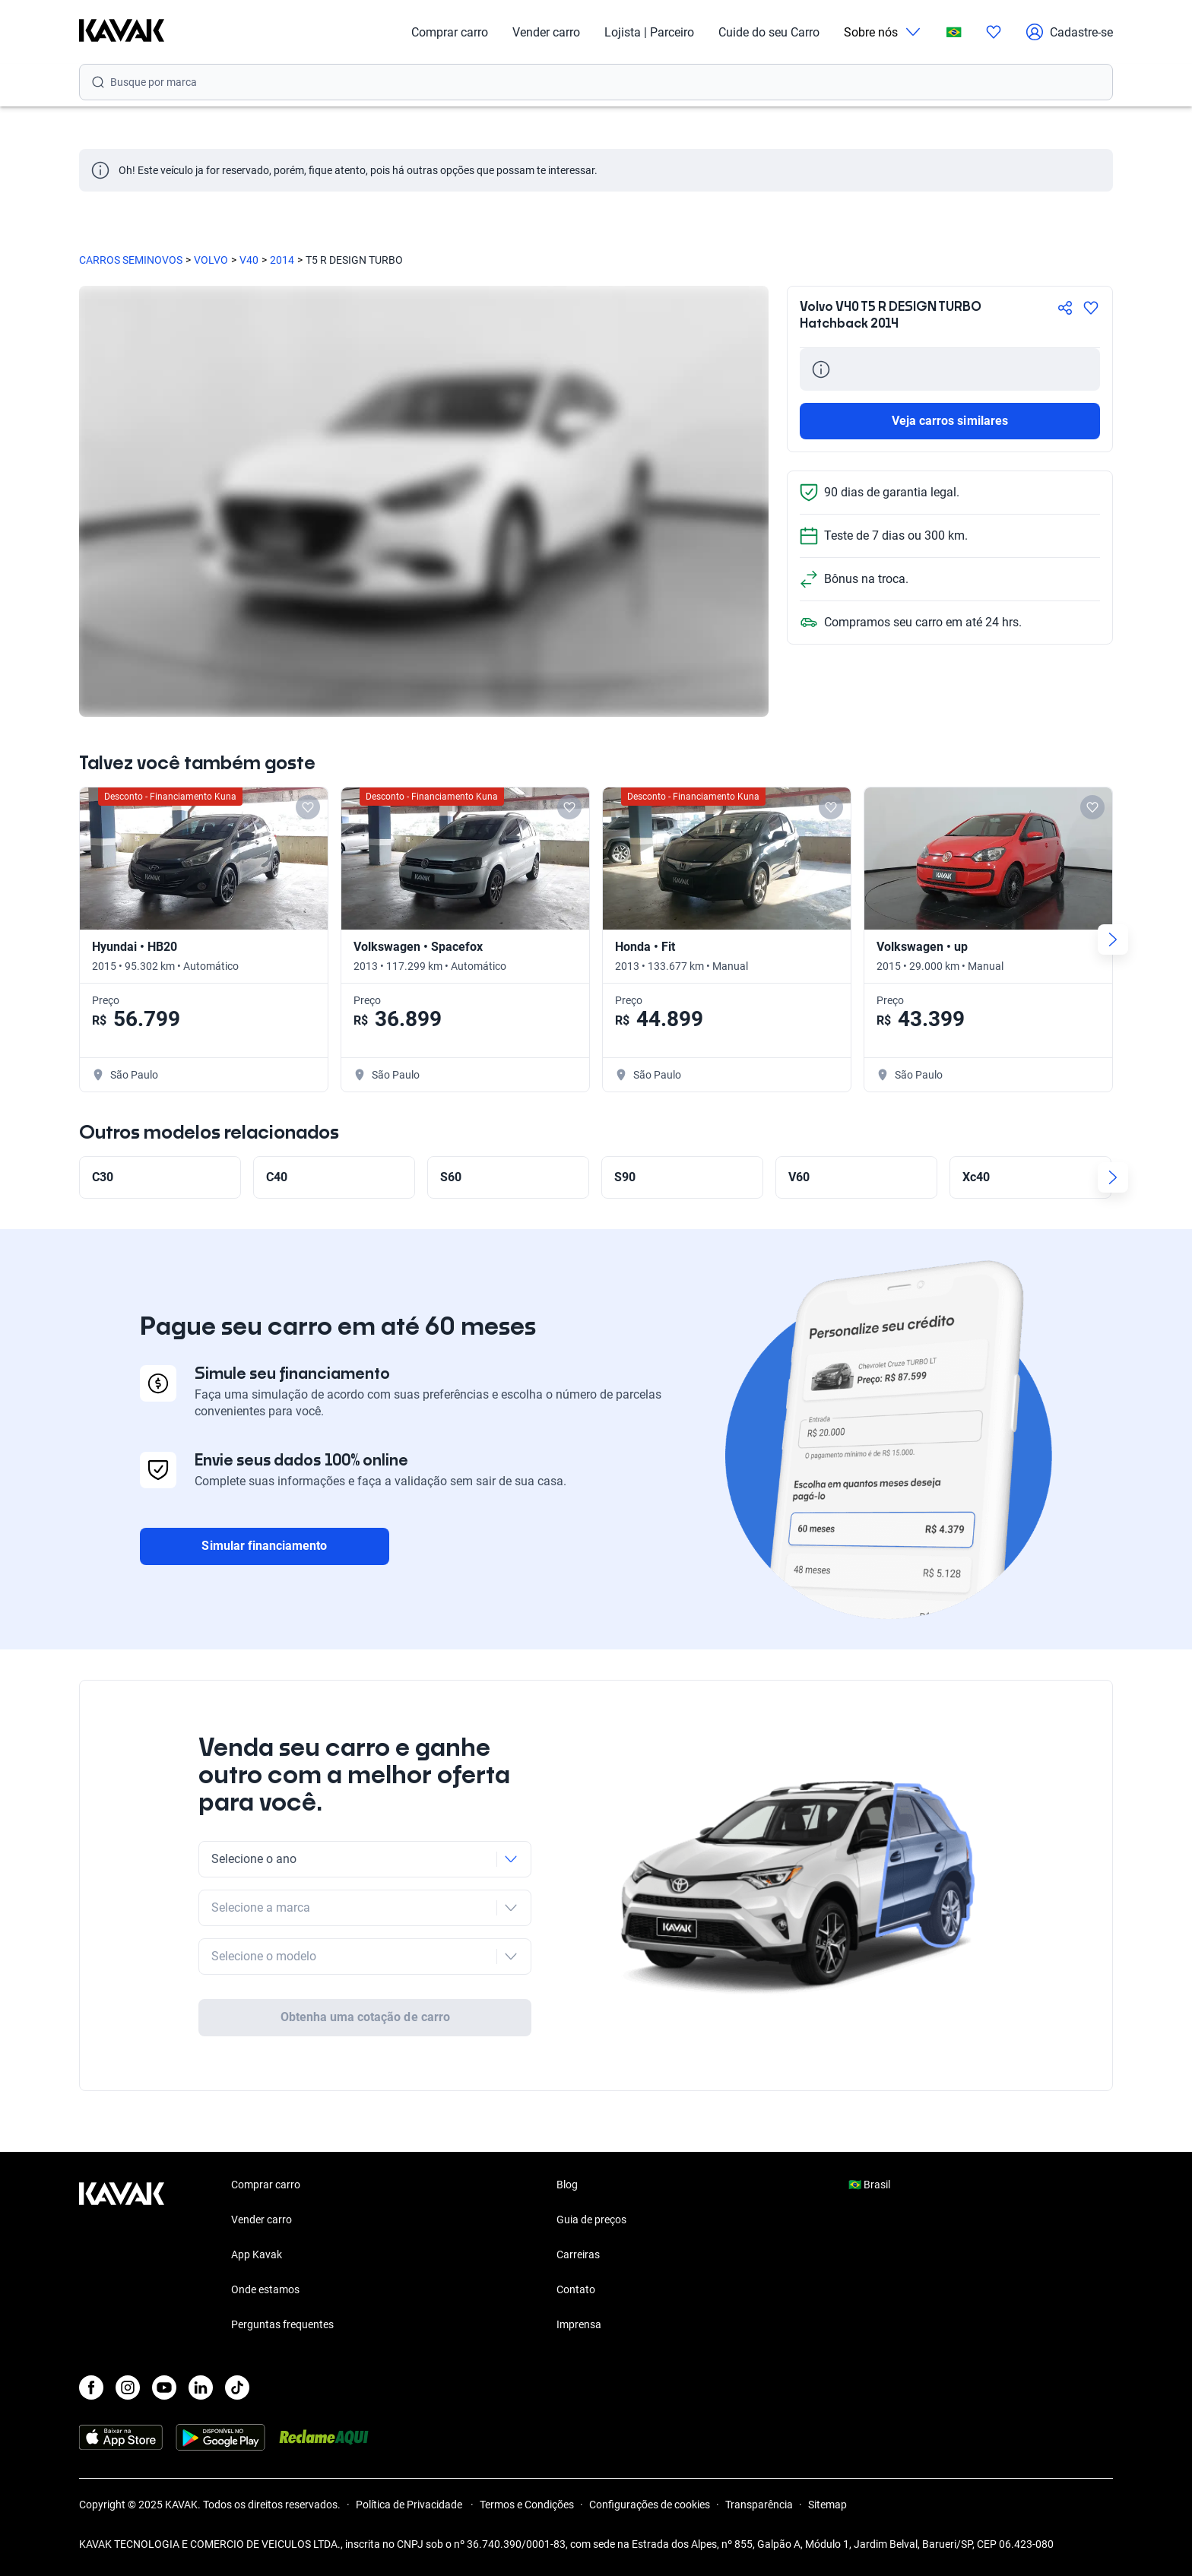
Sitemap (827, 2504)
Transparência (759, 2504)
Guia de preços (591, 2219)
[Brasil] (954, 32)
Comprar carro (449, 32)
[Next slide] (1113, 939)
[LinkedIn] (201, 2387)
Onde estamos (265, 2289)
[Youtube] (164, 2387)
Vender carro (546, 32)
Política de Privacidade (410, 2504)
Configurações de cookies (649, 2504)
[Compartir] (1065, 308)
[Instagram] (128, 2387)
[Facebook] (91, 2387)
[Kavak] (121, 32)
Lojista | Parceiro (649, 32)
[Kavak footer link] (121, 2256)
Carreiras (578, 2254)
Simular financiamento (264, 1545)
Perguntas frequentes (282, 2324)
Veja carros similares (950, 420)
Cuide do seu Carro (769, 32)
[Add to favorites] (308, 807)
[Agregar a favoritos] (1091, 308)
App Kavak (256, 2254)
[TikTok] (237, 2387)
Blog (567, 2184)
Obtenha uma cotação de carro (365, 2017)
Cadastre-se (1069, 32)
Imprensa (578, 2324)
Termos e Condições (527, 2504)
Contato (575, 2289)
